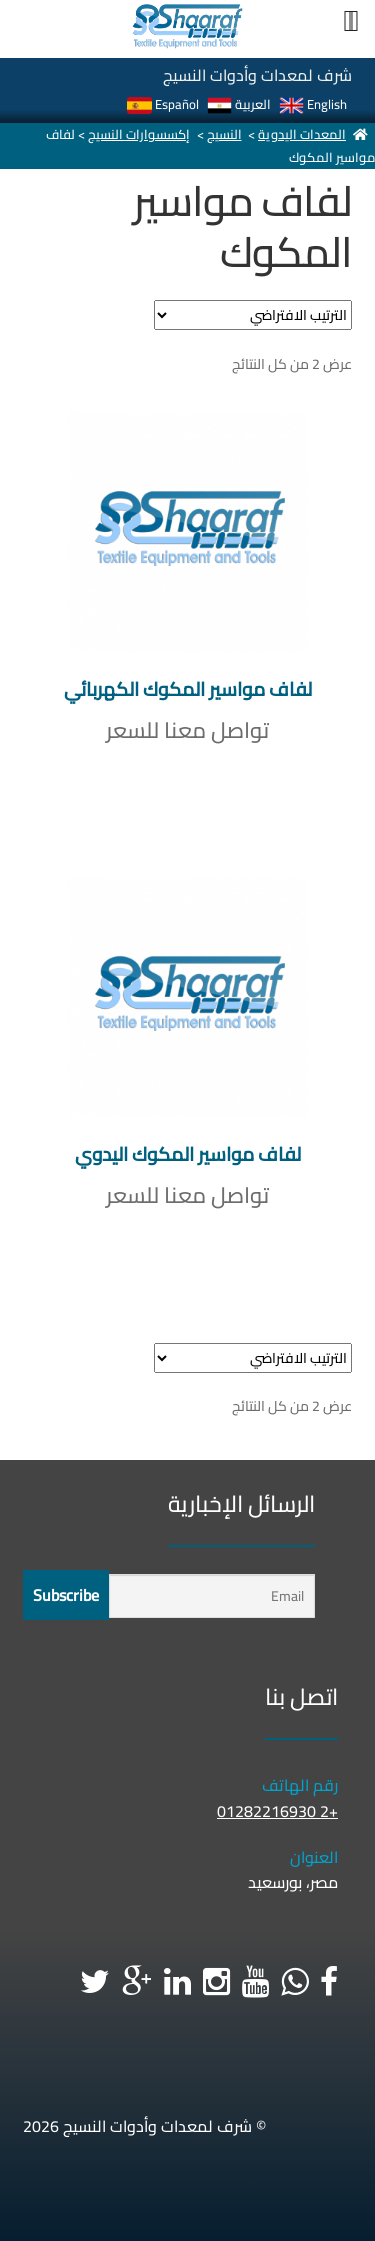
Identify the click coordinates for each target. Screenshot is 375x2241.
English (313, 104)
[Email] (212, 1596)
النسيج (224, 134)
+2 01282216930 (277, 1811)
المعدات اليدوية (302, 134)
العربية (239, 104)
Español (163, 104)
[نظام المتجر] (253, 315)
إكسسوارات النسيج (139, 134)
